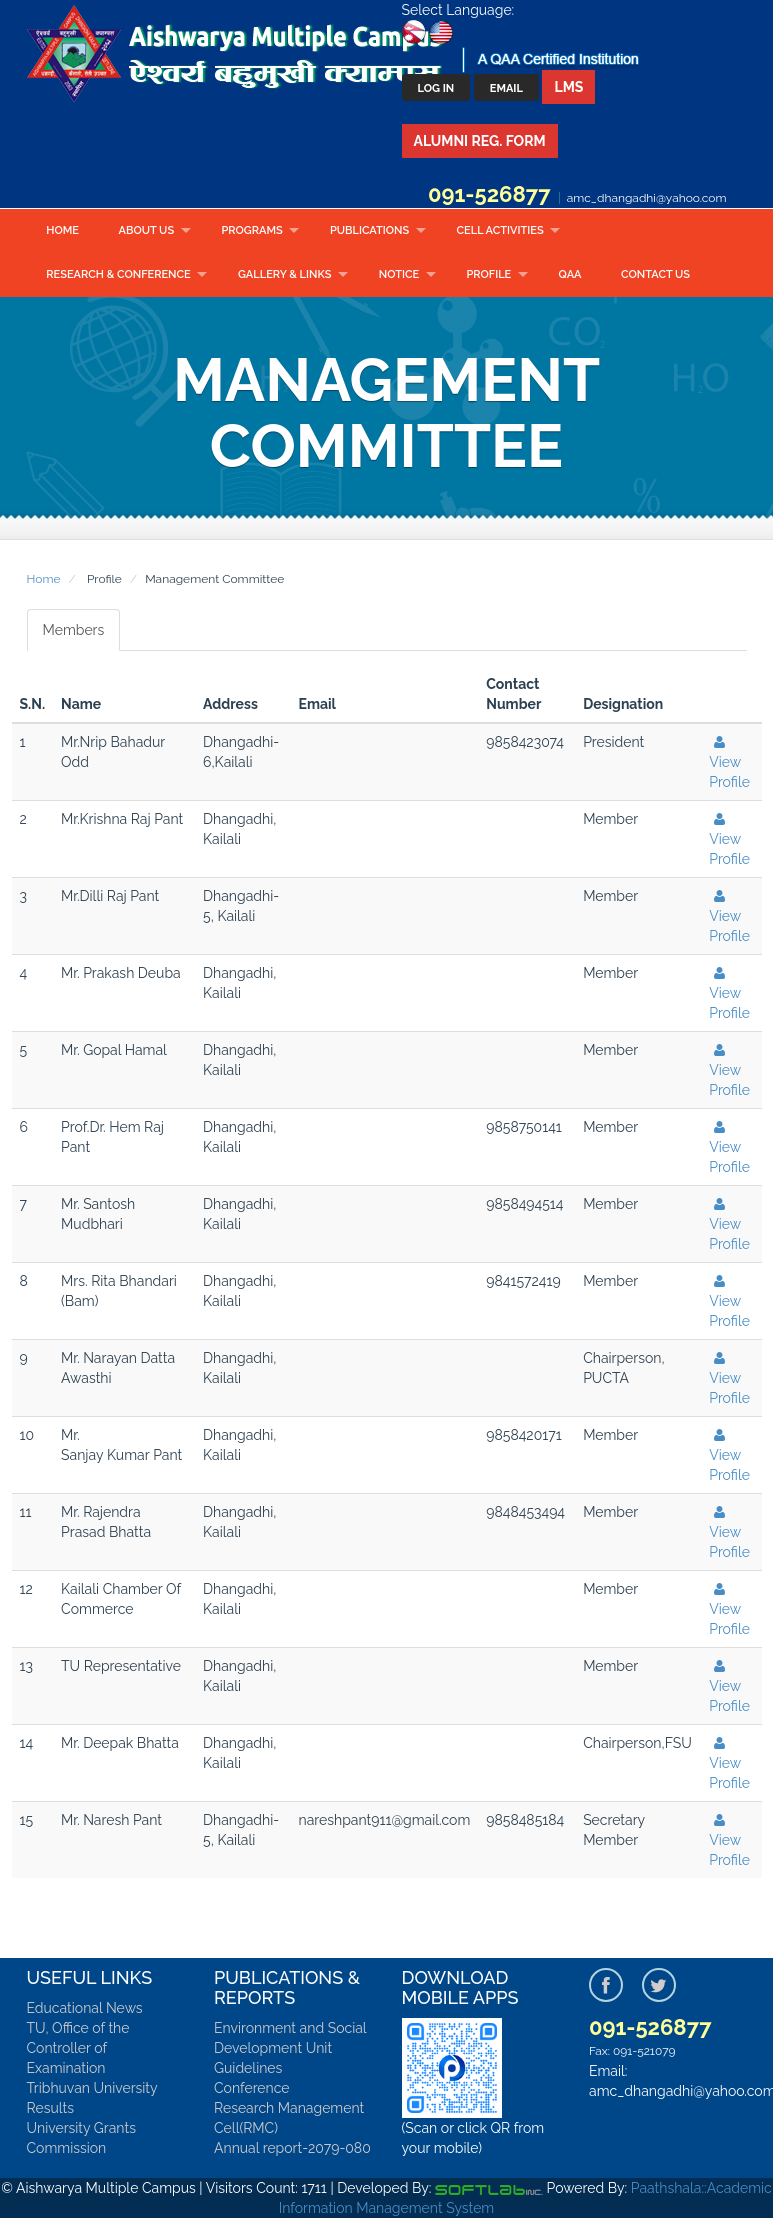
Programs (251, 230)
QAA (570, 274)
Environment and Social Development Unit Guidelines (290, 2048)
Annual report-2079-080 (292, 2148)
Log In (436, 88)
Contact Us (655, 274)
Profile (488, 274)
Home (62, 230)
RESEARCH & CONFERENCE (118, 274)
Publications (369, 230)
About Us (147, 230)
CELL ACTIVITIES (500, 230)
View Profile (729, 762)
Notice (399, 274)
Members (74, 630)
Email (506, 88)
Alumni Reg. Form (480, 141)
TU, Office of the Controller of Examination (78, 2048)
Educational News (85, 2008)
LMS (568, 87)
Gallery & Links (284, 274)
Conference (252, 2088)
